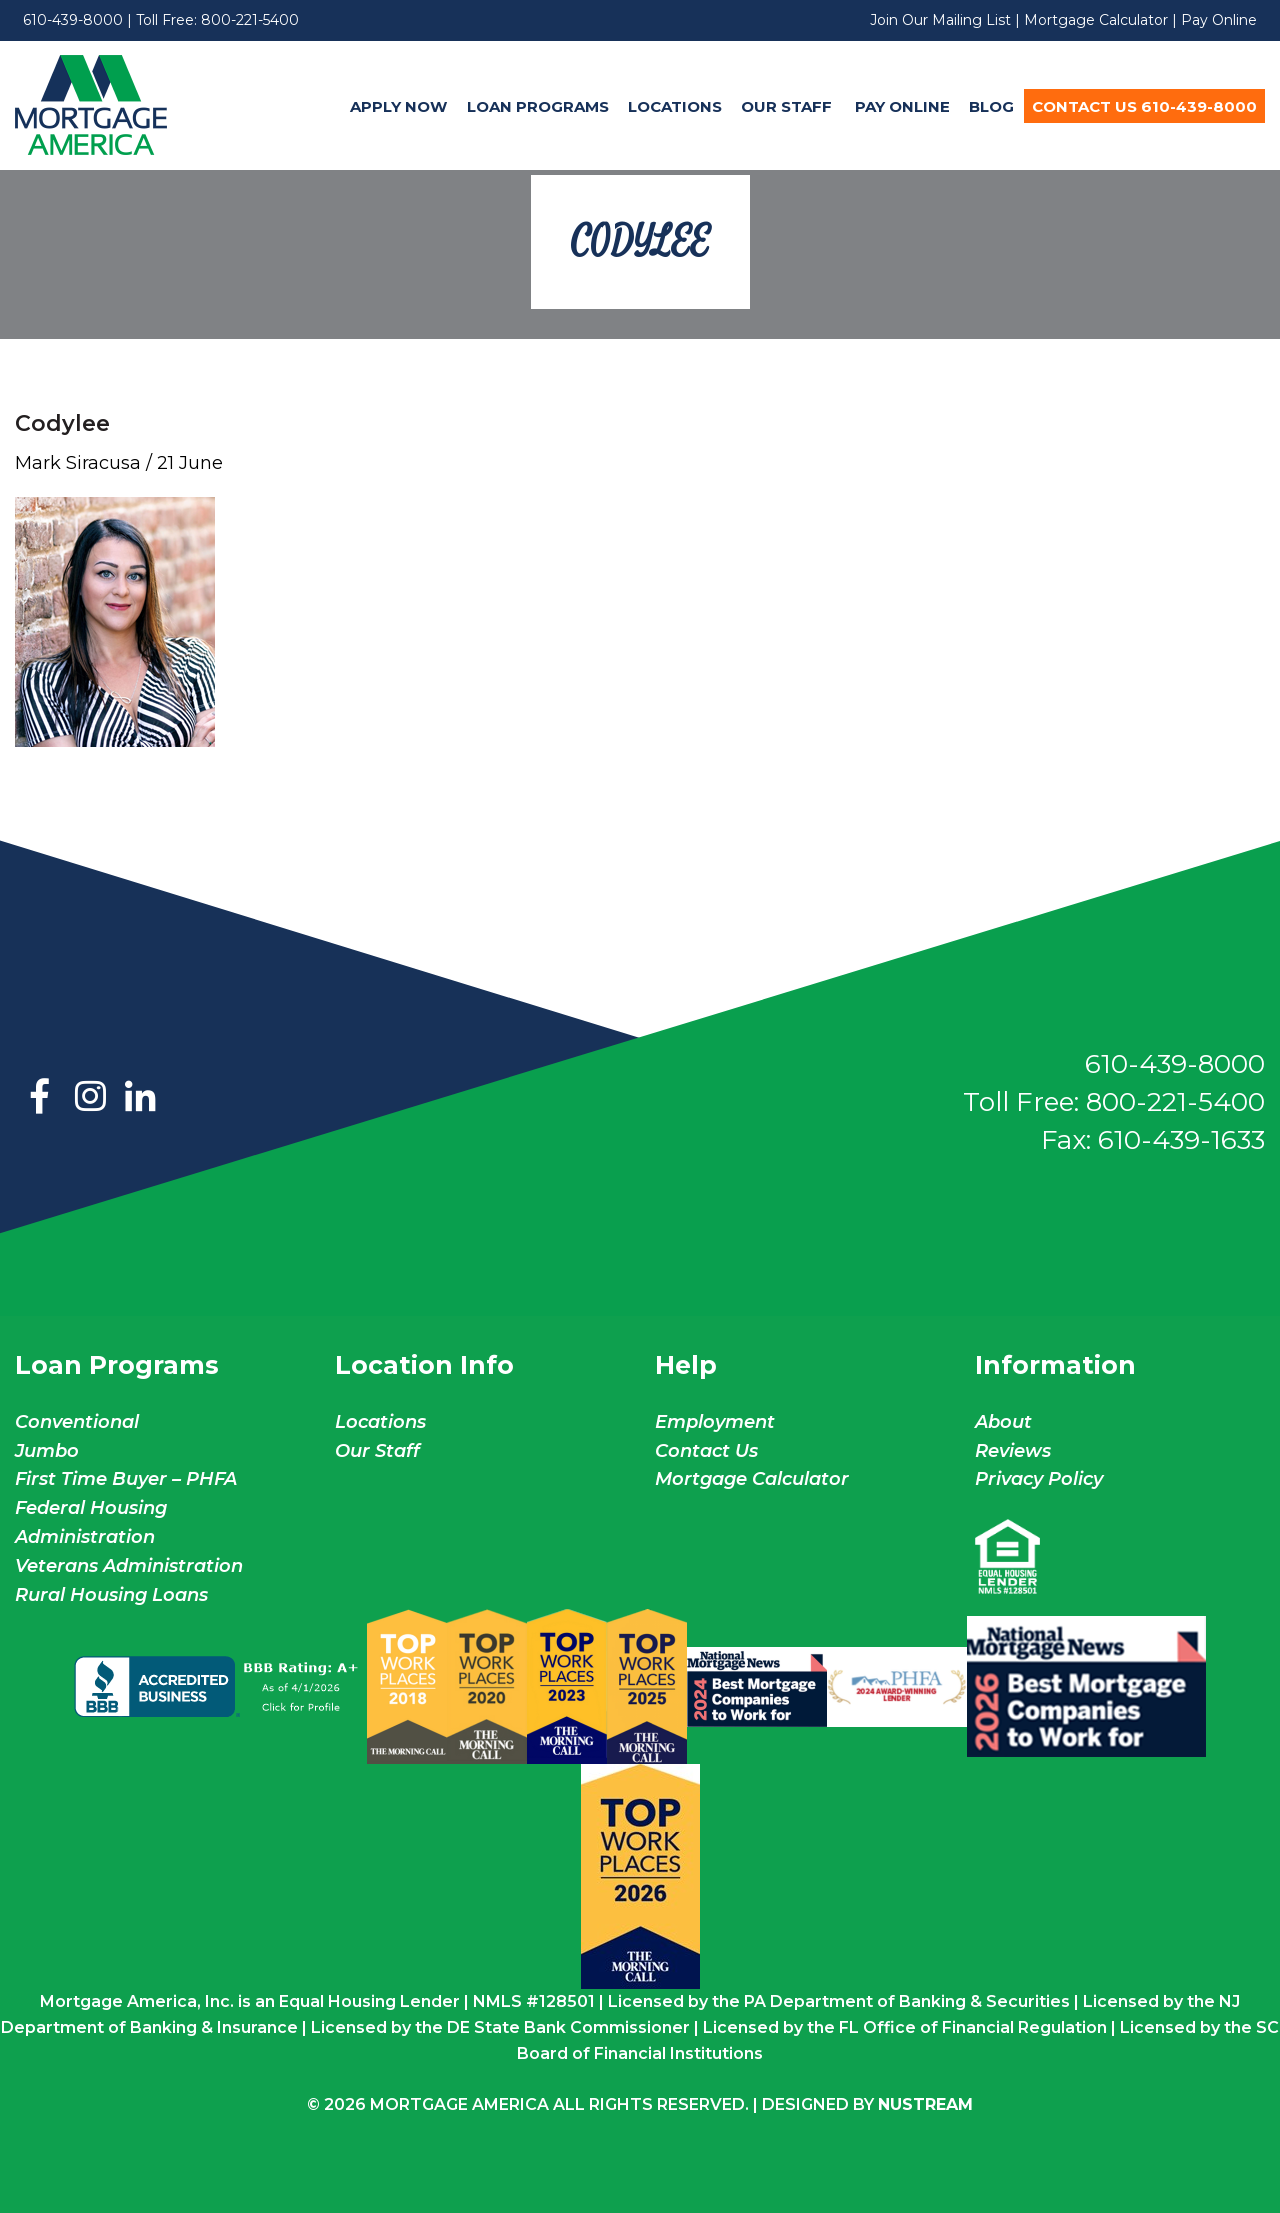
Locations (675, 106)
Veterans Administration (129, 1566)
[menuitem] (399, 106)
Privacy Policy (1039, 1479)
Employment (715, 1422)
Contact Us (706, 1451)
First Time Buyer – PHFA (126, 1479)
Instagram (90, 1098)
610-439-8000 (73, 20)
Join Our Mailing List (940, 20)
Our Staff (788, 106)
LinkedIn (140, 1098)
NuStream (925, 2104)
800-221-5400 (250, 20)
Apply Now (398, 106)
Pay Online (1219, 20)
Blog (991, 106)
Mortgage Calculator (1096, 20)
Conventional (77, 1422)
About (1003, 1422)
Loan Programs (538, 106)
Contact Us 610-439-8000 (1144, 106)
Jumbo (47, 1451)
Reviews (1013, 1451)
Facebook (40, 1098)
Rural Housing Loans (111, 1595)
